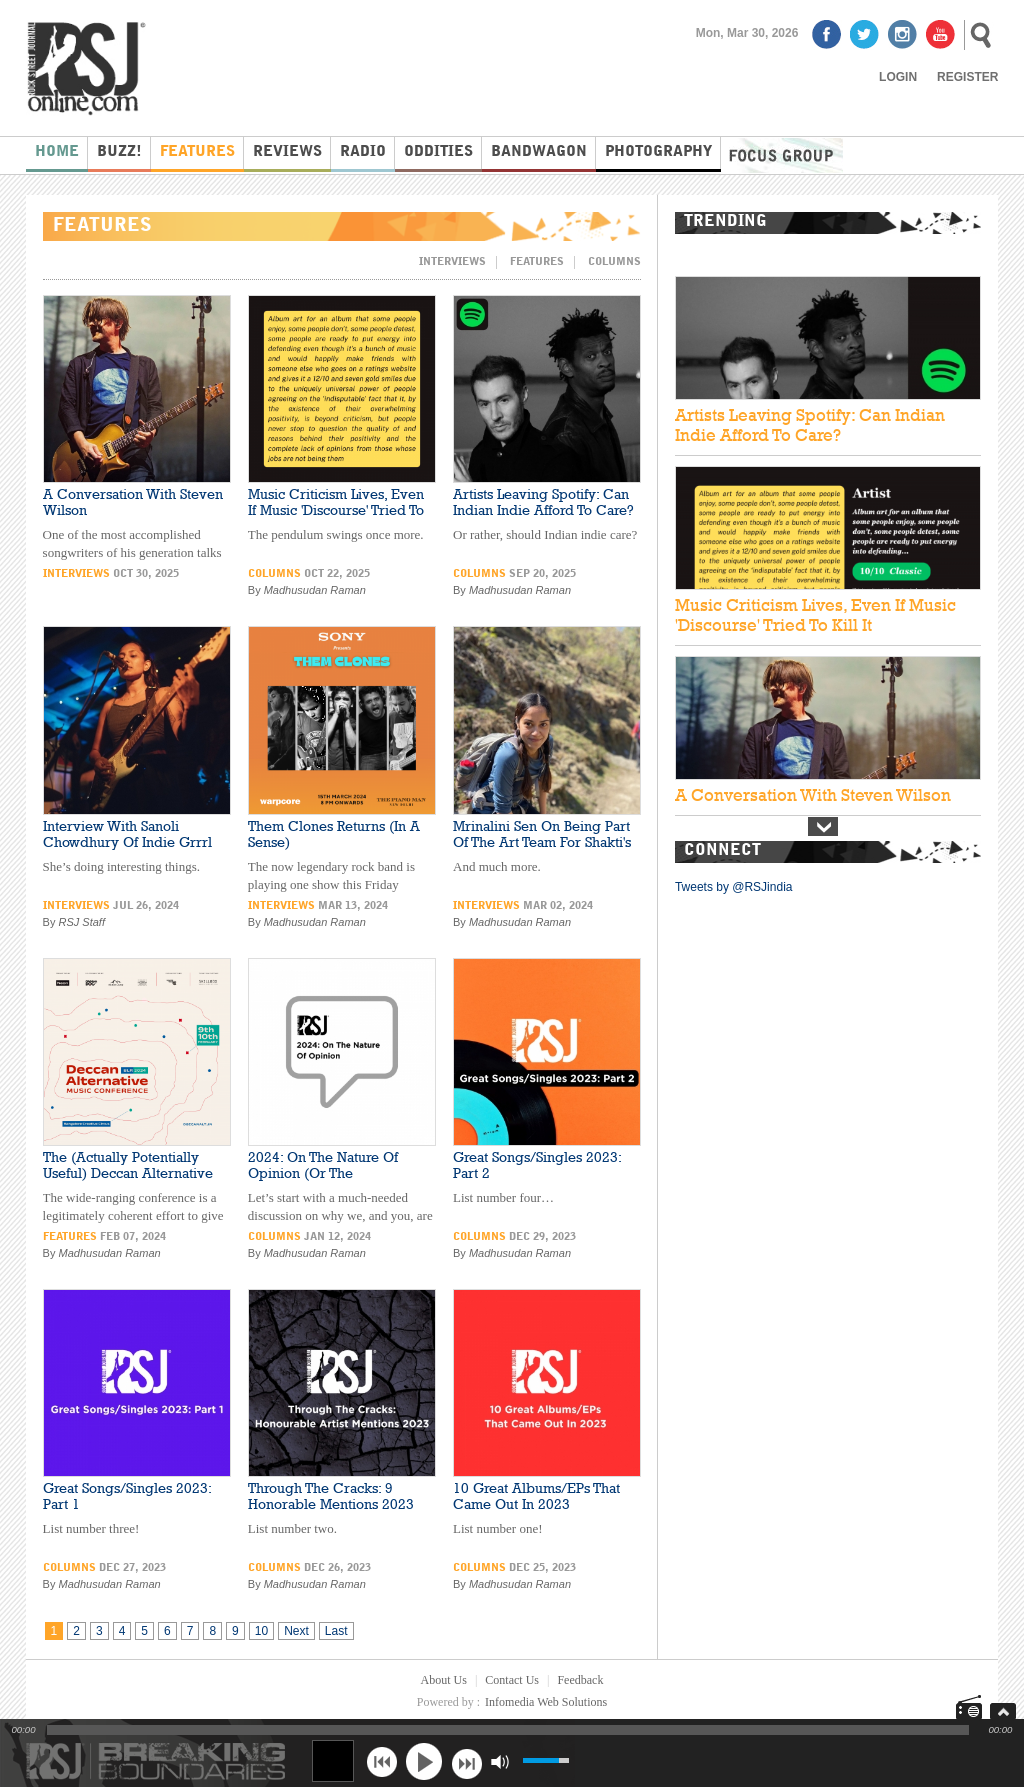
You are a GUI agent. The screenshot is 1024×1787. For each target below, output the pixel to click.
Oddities (438, 152)
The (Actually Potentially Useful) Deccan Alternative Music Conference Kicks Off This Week (131, 1181)
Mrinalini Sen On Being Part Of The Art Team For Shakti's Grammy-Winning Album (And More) (542, 850)
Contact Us (512, 1680)
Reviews (287, 152)
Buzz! (119, 152)
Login (898, 77)
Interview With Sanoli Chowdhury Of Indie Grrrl (127, 834)
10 (261, 1631)
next (466, 1761)
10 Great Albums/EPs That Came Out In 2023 (536, 1496)
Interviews (452, 262)
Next (296, 1631)
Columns (614, 262)
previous (381, 1761)
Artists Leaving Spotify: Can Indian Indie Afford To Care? (543, 502)
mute (499, 1761)
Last (336, 1631)
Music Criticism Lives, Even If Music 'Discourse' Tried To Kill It (336, 510)
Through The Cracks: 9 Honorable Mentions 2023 (331, 1496)
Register (967, 77)
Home (57, 152)
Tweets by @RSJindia (734, 887)
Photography (658, 152)
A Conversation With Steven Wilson (813, 795)
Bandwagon (539, 152)
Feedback (580, 1680)
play (424, 1761)
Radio (363, 152)
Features (197, 152)
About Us (444, 1680)
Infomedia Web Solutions (546, 1702)
